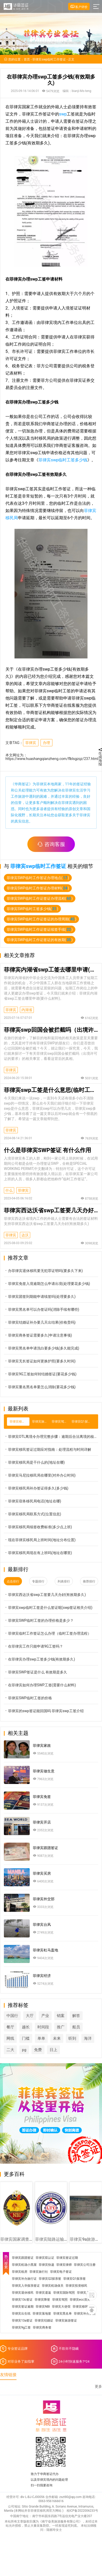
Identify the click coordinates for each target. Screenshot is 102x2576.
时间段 (43, 2027)
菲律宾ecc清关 (80, 2299)
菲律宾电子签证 (61, 2271)
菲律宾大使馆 (61, 2306)
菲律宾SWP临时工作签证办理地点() (38, 878)
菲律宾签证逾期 (23, 2306)
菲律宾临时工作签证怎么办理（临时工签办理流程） (47, 1633)
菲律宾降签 (42, 2299)
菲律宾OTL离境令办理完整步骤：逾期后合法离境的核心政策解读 (51, 1436)
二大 (10, 2049)
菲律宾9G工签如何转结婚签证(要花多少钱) (40, 1374)
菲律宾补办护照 (85, 2313)
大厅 (30, 2015)
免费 (38, 2049)
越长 (26, 2027)
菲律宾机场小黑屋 (24, 2264)
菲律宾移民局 (82, 2306)
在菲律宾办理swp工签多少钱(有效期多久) (39, 1659)
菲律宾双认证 (45, 2257)
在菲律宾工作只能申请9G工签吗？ (33, 1646)
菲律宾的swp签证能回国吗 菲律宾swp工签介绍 (44, 1711)
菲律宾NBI (43, 2306)
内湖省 (26, 1010)
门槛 (26, 2038)
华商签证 (21, 784)
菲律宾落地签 (42, 2313)
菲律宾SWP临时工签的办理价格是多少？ (39, 1620)
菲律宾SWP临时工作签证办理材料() (38, 888)
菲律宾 (30, 743)
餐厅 (10, 2027)
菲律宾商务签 (42, 2327)
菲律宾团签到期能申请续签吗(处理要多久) (40, 1296)
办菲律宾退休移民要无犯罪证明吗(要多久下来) (43, 1270)
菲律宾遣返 (43, 2292)
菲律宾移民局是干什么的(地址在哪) (34, 1462)
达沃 (25, 1235)
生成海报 (100, 757)
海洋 (88, 2038)
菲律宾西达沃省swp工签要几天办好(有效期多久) (45, 1594)
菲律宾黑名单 (62, 2313)
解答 (76, 2015)
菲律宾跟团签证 (23, 2257)
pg (24, 2049)
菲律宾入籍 (84, 2292)
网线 (10, 2038)
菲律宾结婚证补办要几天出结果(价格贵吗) (40, 1322)
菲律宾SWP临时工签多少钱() (32, 909)
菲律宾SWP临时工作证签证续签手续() (40, 929)
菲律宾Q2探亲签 (50, 2278)
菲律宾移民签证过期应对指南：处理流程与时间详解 (47, 1449)
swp (63, 114)
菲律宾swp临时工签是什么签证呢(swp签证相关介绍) (48, 1607)
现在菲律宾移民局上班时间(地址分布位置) (40, 1540)
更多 (98, 2386)
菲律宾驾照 (60, 2299)
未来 (57, 2038)
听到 (72, 2038)
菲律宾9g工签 (21, 2327)
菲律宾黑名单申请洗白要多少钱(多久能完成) (41, 1348)
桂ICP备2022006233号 (82, 2510)
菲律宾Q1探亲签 (74, 2278)
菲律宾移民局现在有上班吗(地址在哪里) (38, 1552)
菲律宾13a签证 (22, 2320)
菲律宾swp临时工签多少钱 (62, 459)
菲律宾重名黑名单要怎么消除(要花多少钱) (40, 1387)
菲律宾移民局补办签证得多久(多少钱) (36, 1488)
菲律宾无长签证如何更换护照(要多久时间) (40, 1361)
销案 (61, 2015)
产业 (45, 2015)
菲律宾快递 (46, 2264)
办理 (46, 743)
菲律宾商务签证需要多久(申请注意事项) (38, 1335)
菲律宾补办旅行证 (24, 2278)
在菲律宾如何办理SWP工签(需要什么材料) (40, 1685)
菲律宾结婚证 (44, 2320)
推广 (61, 2027)
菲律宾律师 (64, 2264)
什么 (9, 1190)
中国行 (12, 2015)
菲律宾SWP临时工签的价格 (28, 1698)
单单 (41, 2038)
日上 (53, 2049)
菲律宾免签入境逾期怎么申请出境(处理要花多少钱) (47, 1283)
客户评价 (79, 6)
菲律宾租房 (19, 2271)
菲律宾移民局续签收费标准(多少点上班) (38, 1527)
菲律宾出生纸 (21, 2313)
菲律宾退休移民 (23, 2292)
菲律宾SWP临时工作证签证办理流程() (40, 898)
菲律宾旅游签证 (66, 2320)
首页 (27, 59)
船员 (76, 2027)
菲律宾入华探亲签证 (26, 2285)
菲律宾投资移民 (76, 2285)
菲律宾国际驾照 (64, 2292)
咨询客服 (51, 844)
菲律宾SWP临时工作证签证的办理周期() (41, 919)
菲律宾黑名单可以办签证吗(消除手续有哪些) (41, 1309)
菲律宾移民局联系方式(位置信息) (32, 1514)
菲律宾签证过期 (67, 2257)
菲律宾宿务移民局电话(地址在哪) (32, 1501)
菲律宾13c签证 (22, 2299)
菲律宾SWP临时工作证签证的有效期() (40, 940)
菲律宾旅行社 (38, 2271)
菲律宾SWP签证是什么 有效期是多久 (35, 1672)
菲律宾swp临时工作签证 (49, 59)
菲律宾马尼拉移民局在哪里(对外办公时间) (40, 1475)
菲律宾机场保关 (53, 2285)
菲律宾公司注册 (85, 2264)
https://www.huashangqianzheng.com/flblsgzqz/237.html (51, 759)
